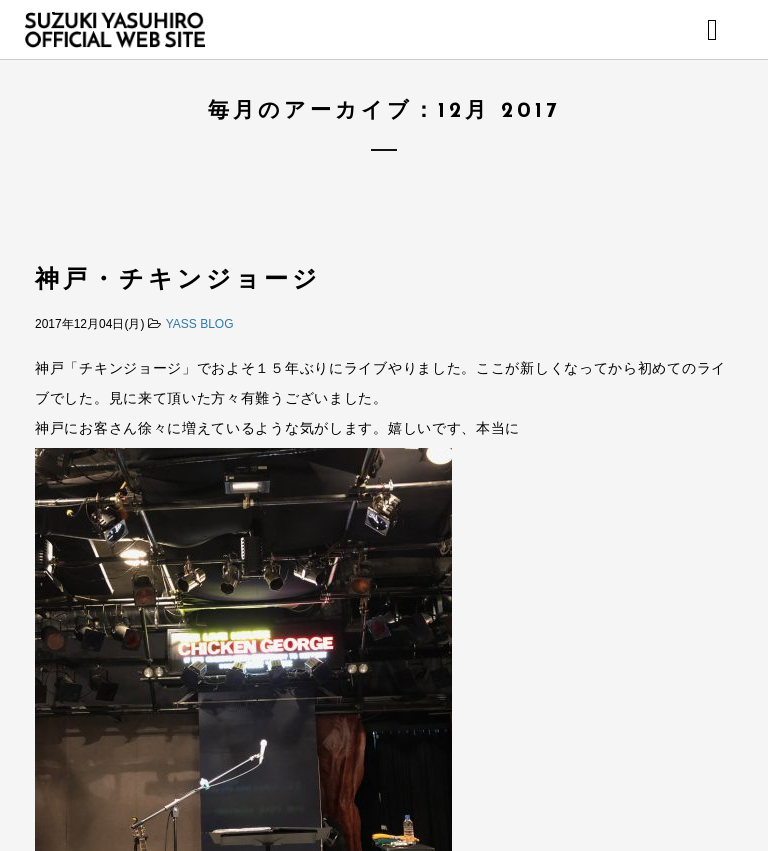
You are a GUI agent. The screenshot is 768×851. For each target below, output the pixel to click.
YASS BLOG (200, 324)
